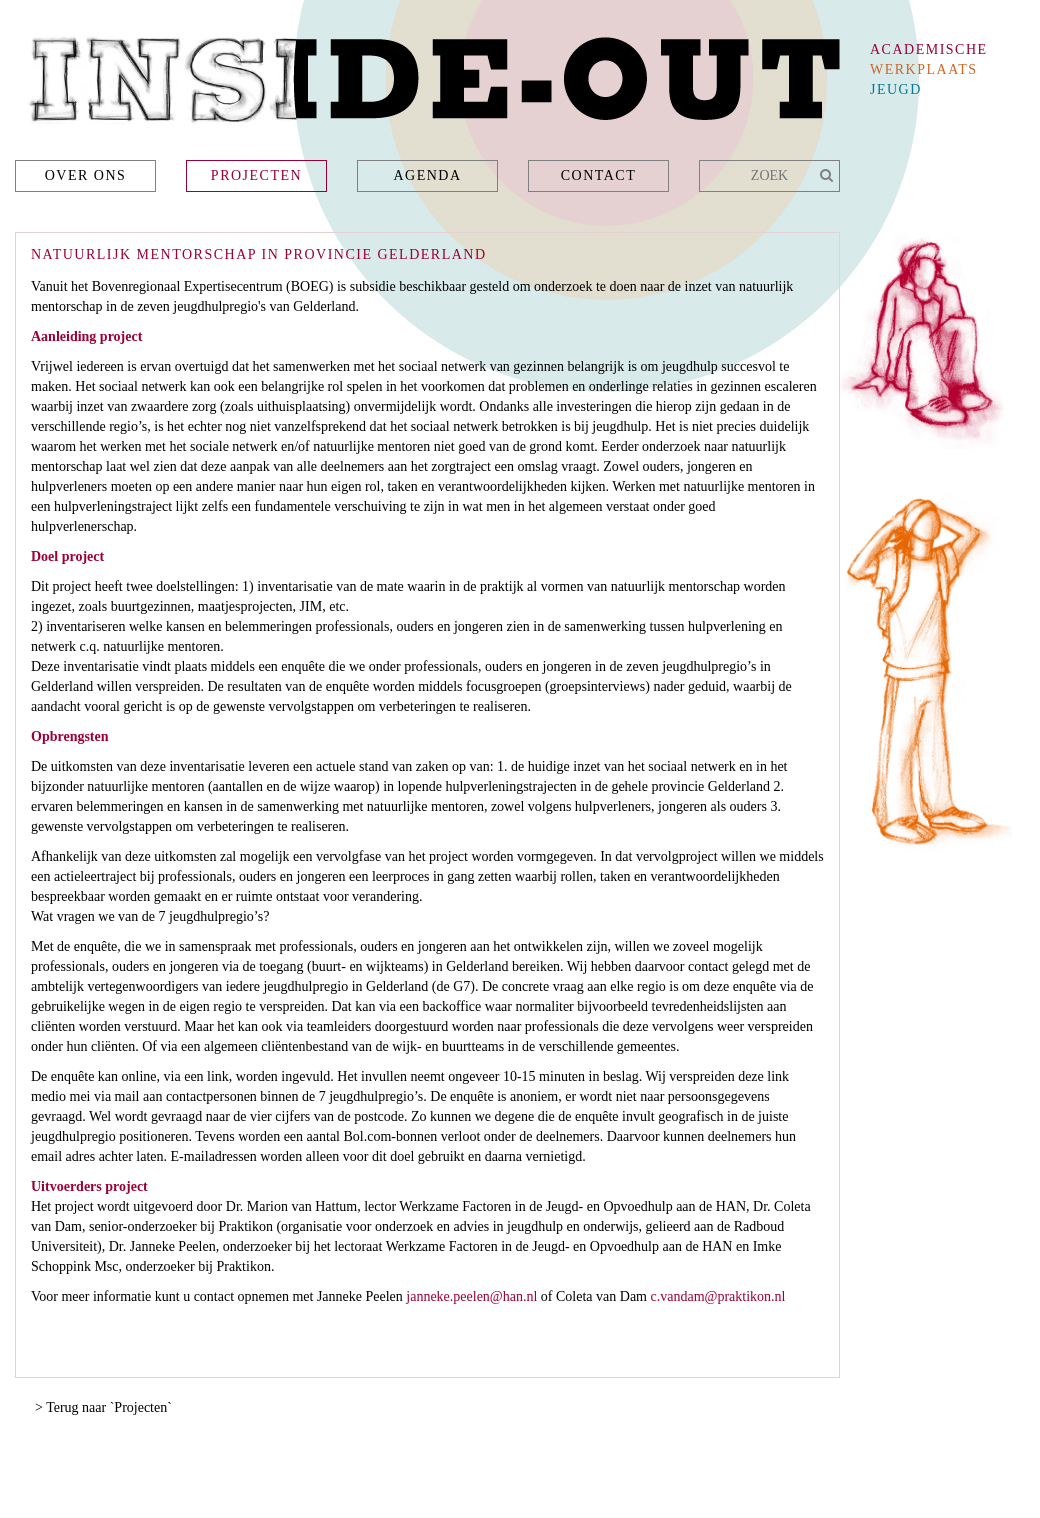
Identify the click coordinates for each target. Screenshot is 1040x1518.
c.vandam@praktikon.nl (718, 1296)
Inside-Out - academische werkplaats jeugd (427, 85)
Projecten (256, 175)
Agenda (427, 175)
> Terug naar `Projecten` (103, 1407)
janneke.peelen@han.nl (471, 1296)
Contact (599, 175)
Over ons (86, 175)
